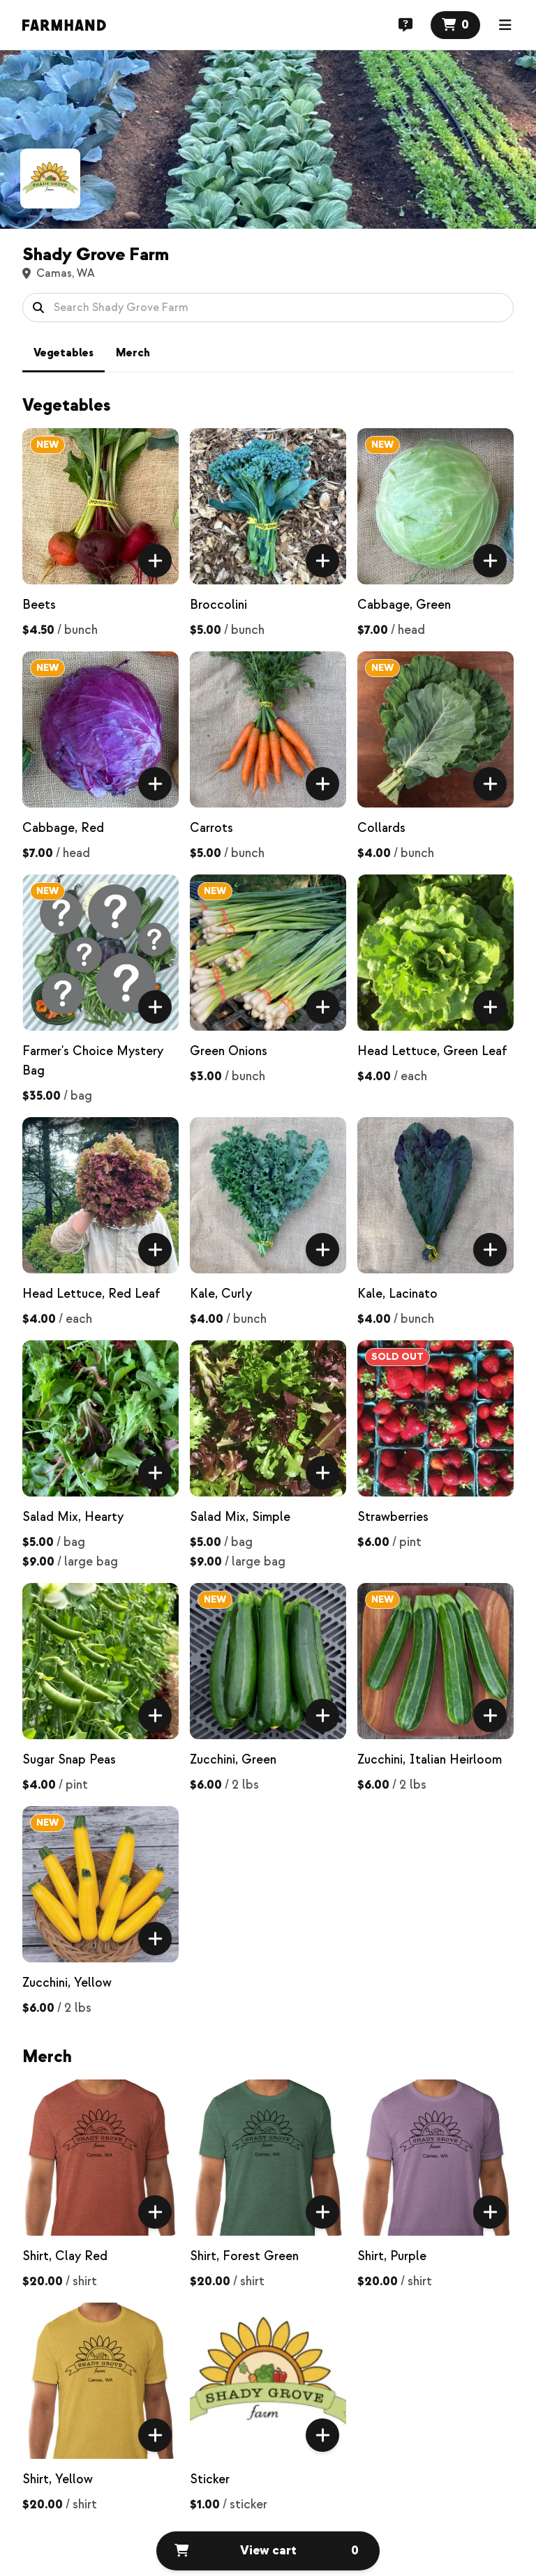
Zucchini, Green (233, 1760)
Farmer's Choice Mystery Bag (92, 1061)
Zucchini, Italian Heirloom (429, 1760)
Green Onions (228, 1051)
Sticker (210, 2479)
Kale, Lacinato (397, 1294)
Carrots (211, 828)
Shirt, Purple (391, 2256)
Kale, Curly (221, 1294)
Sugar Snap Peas (69, 1760)
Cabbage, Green (404, 605)
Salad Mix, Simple (240, 1517)
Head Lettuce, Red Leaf (91, 1294)
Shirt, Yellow (57, 2479)
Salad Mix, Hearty (73, 1517)
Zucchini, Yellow (67, 1983)
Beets (39, 605)
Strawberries (393, 1517)
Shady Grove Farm (95, 254)
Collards (381, 828)
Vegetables (64, 353)
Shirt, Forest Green (244, 2256)
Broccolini (218, 605)
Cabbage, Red (63, 828)
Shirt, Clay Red (64, 2256)
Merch (133, 353)
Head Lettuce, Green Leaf (432, 1051)
